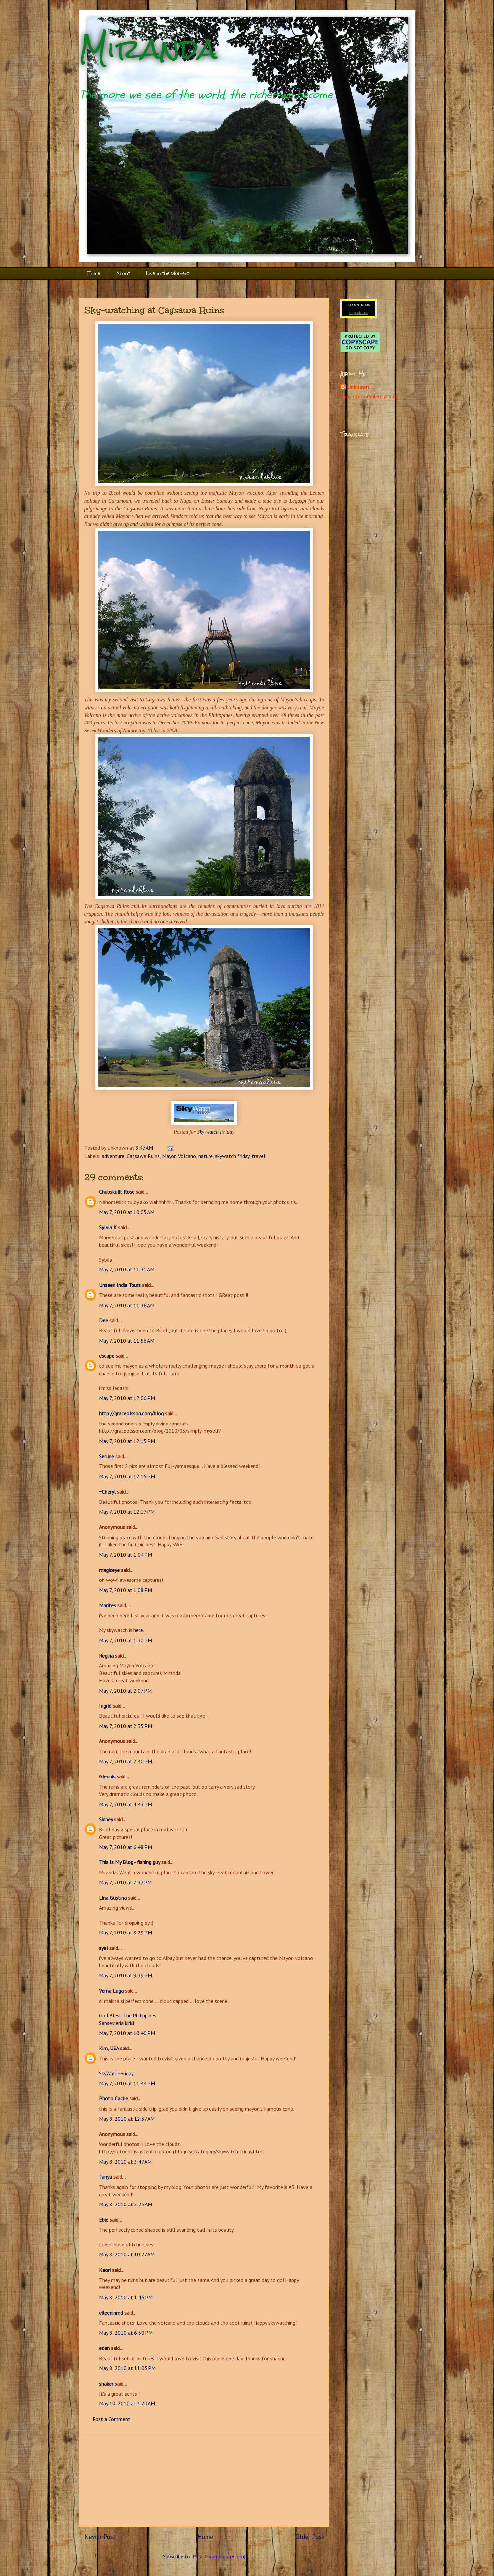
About (123, 273)
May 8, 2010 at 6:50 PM (126, 2332)
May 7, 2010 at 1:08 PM (125, 1590)
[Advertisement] (204, 2480)
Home (93, 273)
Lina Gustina (113, 1897)
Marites (107, 1605)
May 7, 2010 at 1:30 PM (125, 1640)
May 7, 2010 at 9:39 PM (125, 1975)
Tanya (105, 2176)
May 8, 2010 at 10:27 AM (127, 2254)
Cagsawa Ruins (143, 1156)
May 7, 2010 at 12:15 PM (127, 1441)
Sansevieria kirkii (116, 2023)
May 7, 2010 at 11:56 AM (126, 1340)
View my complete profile (369, 397)
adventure (113, 1156)
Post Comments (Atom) (219, 2556)
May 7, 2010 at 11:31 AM (126, 1269)
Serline (106, 1456)
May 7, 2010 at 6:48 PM (125, 1847)
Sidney (106, 1819)
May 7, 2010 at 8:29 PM (125, 1932)
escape (106, 1355)
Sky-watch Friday (215, 1132)
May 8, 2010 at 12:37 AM (127, 2118)
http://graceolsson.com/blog (131, 1413)
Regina (107, 1655)
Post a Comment (111, 2419)
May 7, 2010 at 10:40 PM (127, 2033)
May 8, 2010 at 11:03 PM (127, 2368)
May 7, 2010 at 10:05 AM (126, 1212)
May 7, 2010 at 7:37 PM (125, 1882)
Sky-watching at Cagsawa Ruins (154, 310)
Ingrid (105, 1705)
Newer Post (100, 2536)
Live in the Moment (167, 273)
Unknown (358, 387)
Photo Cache (113, 2098)
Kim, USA (109, 2048)
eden (104, 2348)
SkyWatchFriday (116, 2073)
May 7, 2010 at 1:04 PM (125, 1554)
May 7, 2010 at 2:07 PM (125, 1690)
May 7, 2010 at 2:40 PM (125, 1761)
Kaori (105, 2270)
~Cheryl (107, 1491)
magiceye (109, 1570)
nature (205, 1156)
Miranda (148, 49)
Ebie (103, 2219)
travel (258, 1156)
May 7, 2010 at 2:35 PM (125, 1726)
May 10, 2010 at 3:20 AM (127, 2403)
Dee (103, 1320)
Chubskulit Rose (116, 1192)
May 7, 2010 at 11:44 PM (127, 2083)
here (138, 1630)
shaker (106, 2383)
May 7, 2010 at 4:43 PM (125, 1804)
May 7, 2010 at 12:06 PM (127, 1398)
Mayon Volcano (179, 1156)
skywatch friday (232, 1156)
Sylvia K (108, 1227)
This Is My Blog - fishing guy (129, 1862)
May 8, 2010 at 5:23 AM (125, 2204)
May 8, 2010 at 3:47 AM (125, 2161)
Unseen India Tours (120, 1285)
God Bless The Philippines (127, 2015)
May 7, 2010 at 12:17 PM (127, 1511)
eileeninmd (111, 2312)
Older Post (309, 2536)
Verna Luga (111, 1990)
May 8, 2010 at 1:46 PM (126, 2297)
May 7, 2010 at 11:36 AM (126, 1305)
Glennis (107, 1776)
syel (103, 1948)
